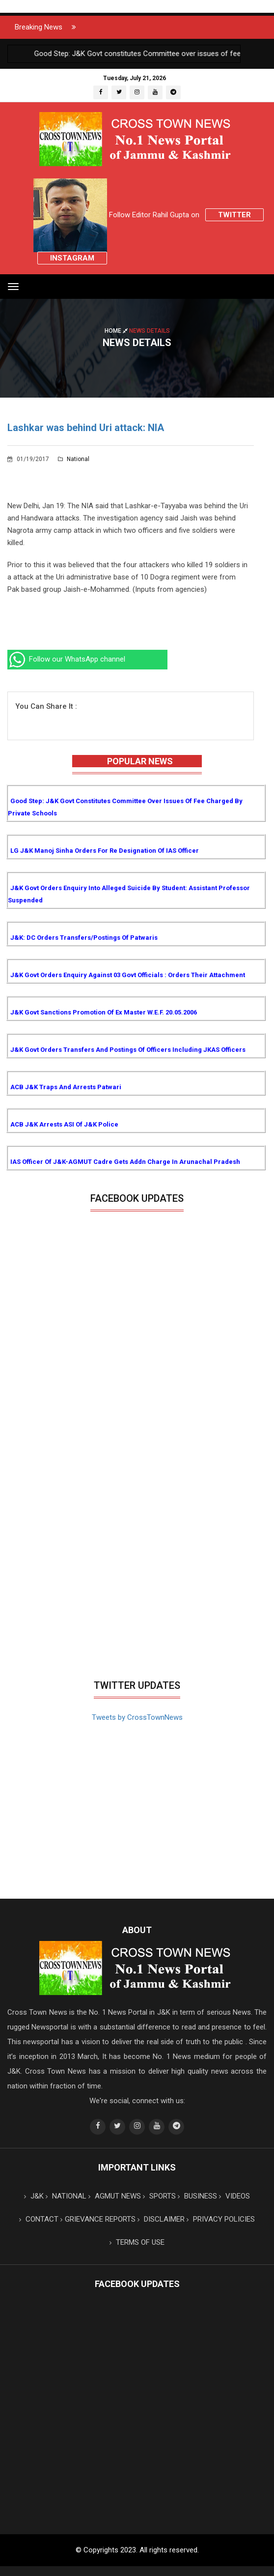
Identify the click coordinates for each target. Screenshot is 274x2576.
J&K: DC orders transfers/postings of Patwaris (84, 937)
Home (117, 330)
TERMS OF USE (137, 2242)
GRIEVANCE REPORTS (98, 2219)
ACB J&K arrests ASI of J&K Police (64, 1124)
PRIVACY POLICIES (221, 2219)
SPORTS (159, 2196)
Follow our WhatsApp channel (66, 659)
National (73, 459)
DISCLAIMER (161, 2219)
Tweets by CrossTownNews (137, 1717)
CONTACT (38, 2219)
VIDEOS (234, 2196)
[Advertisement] (137, 1601)
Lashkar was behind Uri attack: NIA (85, 428)
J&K (34, 2196)
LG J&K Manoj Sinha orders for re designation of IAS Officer (104, 850)
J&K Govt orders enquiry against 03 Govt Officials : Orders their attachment (127, 975)
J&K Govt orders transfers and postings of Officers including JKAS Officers (128, 1049)
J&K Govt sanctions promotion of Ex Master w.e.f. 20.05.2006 (103, 1012)
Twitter (234, 214)
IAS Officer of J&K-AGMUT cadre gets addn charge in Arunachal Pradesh (125, 1161)
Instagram (72, 258)
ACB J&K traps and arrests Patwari (65, 1087)
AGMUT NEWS (114, 2196)
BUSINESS (197, 2196)
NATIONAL (66, 2196)
